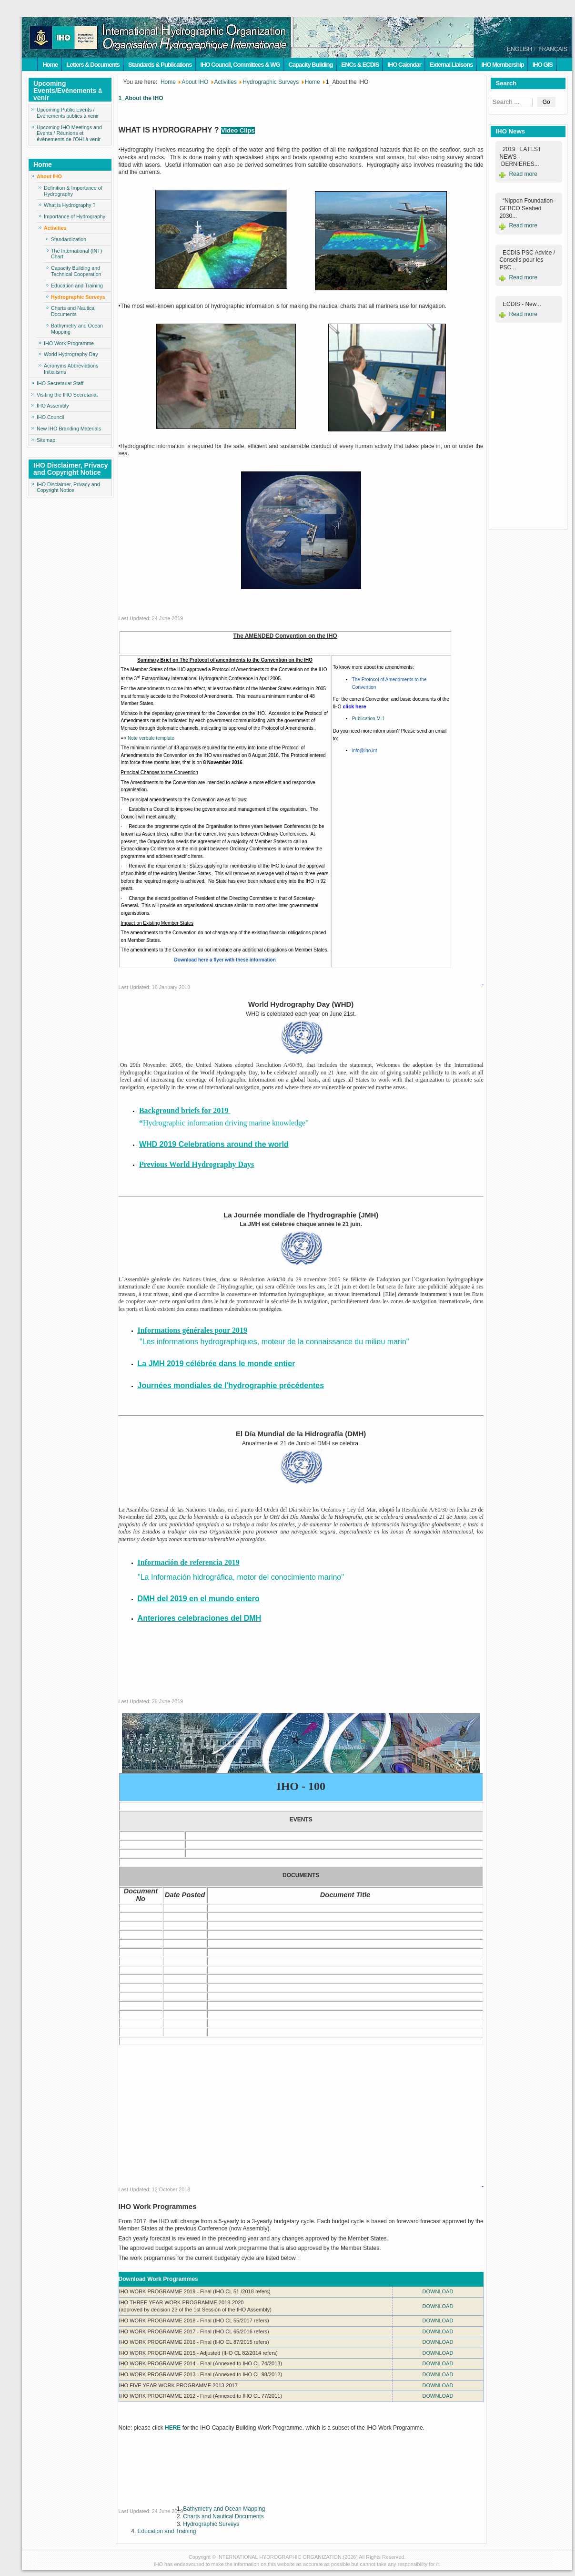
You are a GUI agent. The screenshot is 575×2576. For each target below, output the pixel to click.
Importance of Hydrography (74, 216)
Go (546, 102)
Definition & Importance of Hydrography (73, 191)
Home (50, 64)
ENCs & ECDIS (360, 64)
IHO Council (50, 417)
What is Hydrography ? (69, 205)
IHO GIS (543, 64)
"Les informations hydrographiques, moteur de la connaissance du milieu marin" (273, 1342)
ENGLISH (519, 49)
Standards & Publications (160, 64)
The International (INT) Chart (76, 254)
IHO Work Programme (69, 343)
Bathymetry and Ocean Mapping (77, 329)
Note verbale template (151, 738)
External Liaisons (451, 64)
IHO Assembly (53, 406)
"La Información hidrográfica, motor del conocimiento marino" (231, 1577)
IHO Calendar (404, 64)
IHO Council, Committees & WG (240, 64)
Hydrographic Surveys (78, 297)
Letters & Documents (93, 64)
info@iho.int (364, 750)
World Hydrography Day (71, 354)
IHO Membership (502, 64)
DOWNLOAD (438, 2291)
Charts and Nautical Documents (73, 311)
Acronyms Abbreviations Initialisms (71, 369)
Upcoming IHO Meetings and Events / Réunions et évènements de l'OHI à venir (69, 133)
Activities (55, 228)
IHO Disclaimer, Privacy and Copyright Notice (68, 487)
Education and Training (77, 285)
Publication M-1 (368, 718)
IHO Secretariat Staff (60, 383)
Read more (523, 174)
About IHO (49, 176)
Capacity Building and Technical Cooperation (76, 271)
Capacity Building (311, 64)
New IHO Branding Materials (69, 428)
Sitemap (46, 440)
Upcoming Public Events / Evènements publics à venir (68, 113)
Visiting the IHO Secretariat (67, 395)
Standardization (68, 239)
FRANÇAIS (552, 49)
